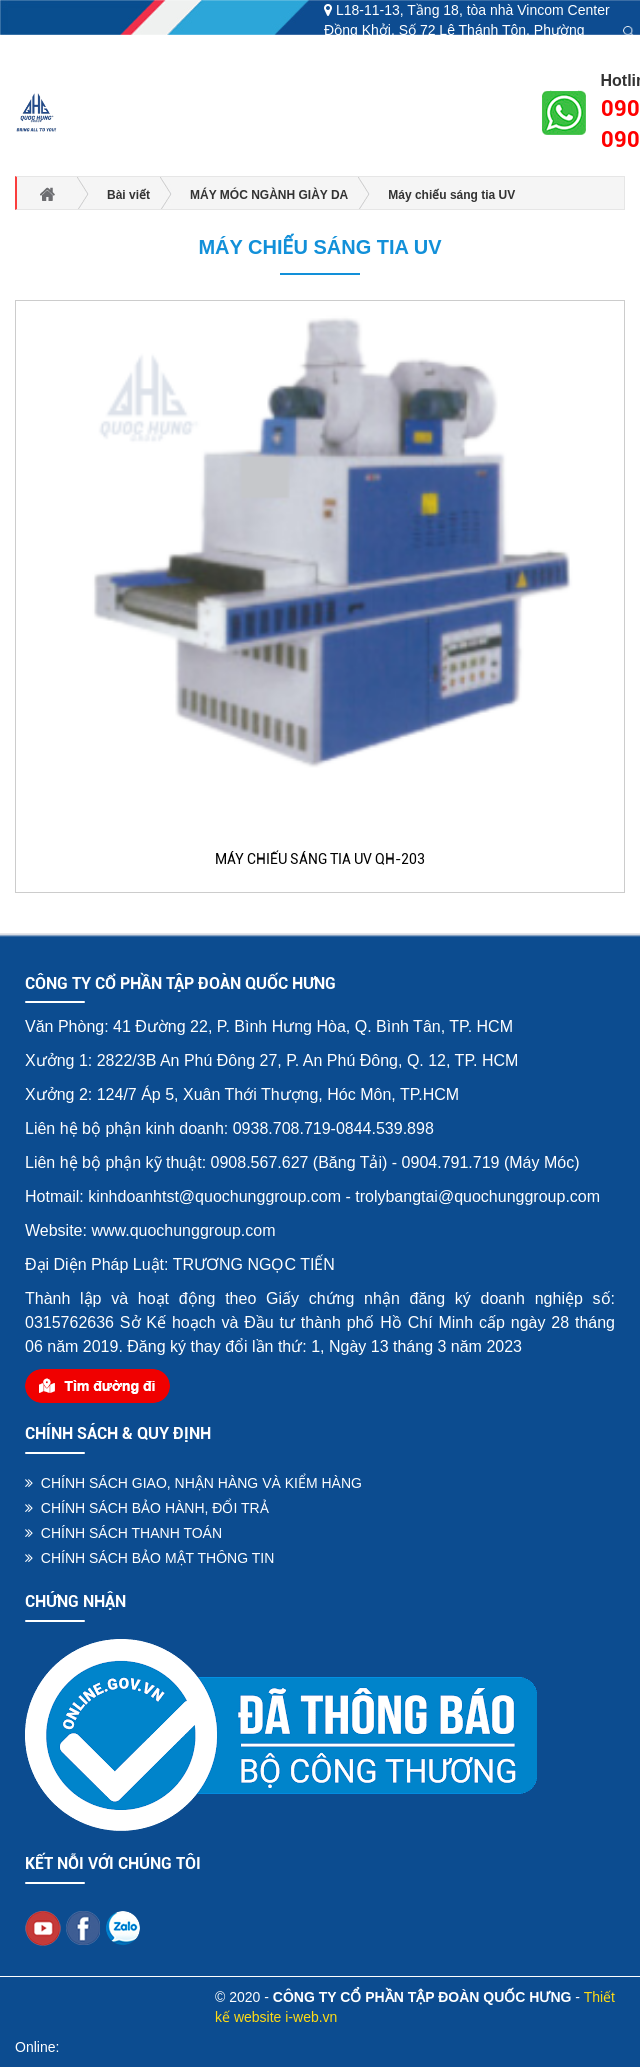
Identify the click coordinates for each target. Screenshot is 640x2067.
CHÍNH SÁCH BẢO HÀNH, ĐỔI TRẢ (147, 1508)
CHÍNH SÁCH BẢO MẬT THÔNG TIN (149, 1558)
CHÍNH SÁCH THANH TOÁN (123, 1533)
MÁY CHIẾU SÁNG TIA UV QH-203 (320, 859)
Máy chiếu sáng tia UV (319, 247)
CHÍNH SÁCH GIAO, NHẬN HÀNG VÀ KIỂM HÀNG (193, 1483)
